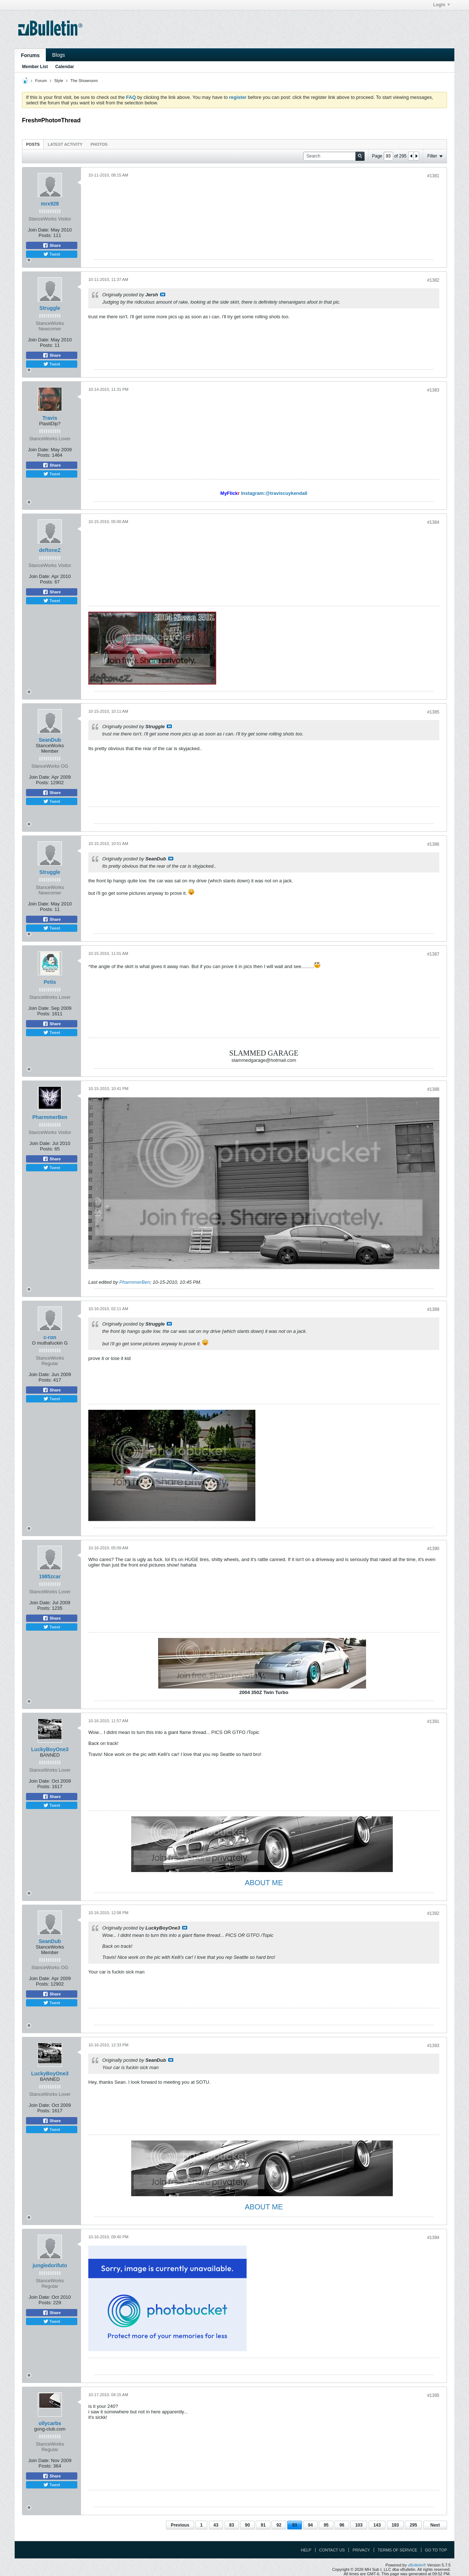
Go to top (436, 2550)
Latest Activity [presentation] (65, 144)
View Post (162, 294)
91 (263, 2525)
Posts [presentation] (33, 144)
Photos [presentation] (99, 144)
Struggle (50, 308)
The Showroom (84, 80)
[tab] (33, 144)
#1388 (433, 1089)
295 (413, 2525)
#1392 (433, 1913)
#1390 (433, 1548)
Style (58, 80)
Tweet (51, 254)
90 (247, 2525)
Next (435, 2525)
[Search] (334, 156)
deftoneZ (49, 550)
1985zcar (49, 1576)
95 (326, 2525)
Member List (35, 66)
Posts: (45, 235)
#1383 (433, 390)
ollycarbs (49, 2423)
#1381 (433, 175)
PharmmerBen (49, 1117)
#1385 (433, 712)
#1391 (433, 1721)
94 (310, 2525)
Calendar (64, 66)
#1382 (433, 280)
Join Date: (38, 230)
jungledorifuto (50, 2265)
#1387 (433, 954)
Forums (30, 55)
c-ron (50, 1337)
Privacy (361, 2550)
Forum (41, 80)
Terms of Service (397, 2550)
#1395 (433, 2395)
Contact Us (332, 2550)
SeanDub (50, 740)
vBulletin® (417, 2565)
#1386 (433, 844)
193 (395, 2525)
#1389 (433, 1309)
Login (441, 4)
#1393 (433, 2045)
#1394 (433, 2237)
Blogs (58, 55)
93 (294, 2525)
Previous (180, 2525)
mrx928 (50, 204)
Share (52, 245)
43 (216, 2525)
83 (231, 2525)
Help (306, 2550)
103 (358, 2525)
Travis (50, 418)
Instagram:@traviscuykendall (274, 493)
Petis (50, 982)
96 (341, 2525)
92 (278, 2525)
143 (377, 2525)
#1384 (433, 522)
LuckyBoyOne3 (50, 1749)
